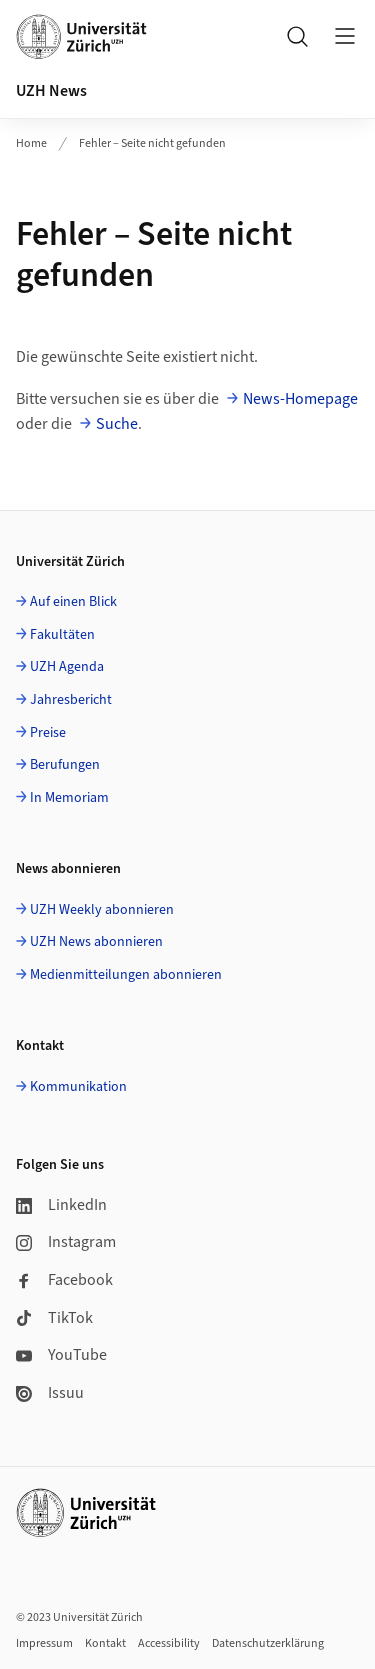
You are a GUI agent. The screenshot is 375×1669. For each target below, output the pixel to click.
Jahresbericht (71, 700)
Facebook (64, 1280)
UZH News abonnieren (96, 942)
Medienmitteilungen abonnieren (126, 975)
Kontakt (105, 1643)
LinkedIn (61, 1205)
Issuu (50, 1393)
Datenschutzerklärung (268, 1643)
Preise (48, 733)
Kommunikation (78, 1087)
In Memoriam (69, 798)
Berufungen (65, 765)
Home (31, 143)
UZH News (51, 91)
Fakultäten (62, 635)
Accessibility (169, 1643)
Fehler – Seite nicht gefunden (152, 143)
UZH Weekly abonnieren (102, 910)
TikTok (54, 1318)
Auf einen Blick (73, 602)
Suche (117, 424)
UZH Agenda (67, 667)
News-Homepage (300, 399)
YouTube (61, 1355)
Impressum (44, 1643)
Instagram (66, 1242)
